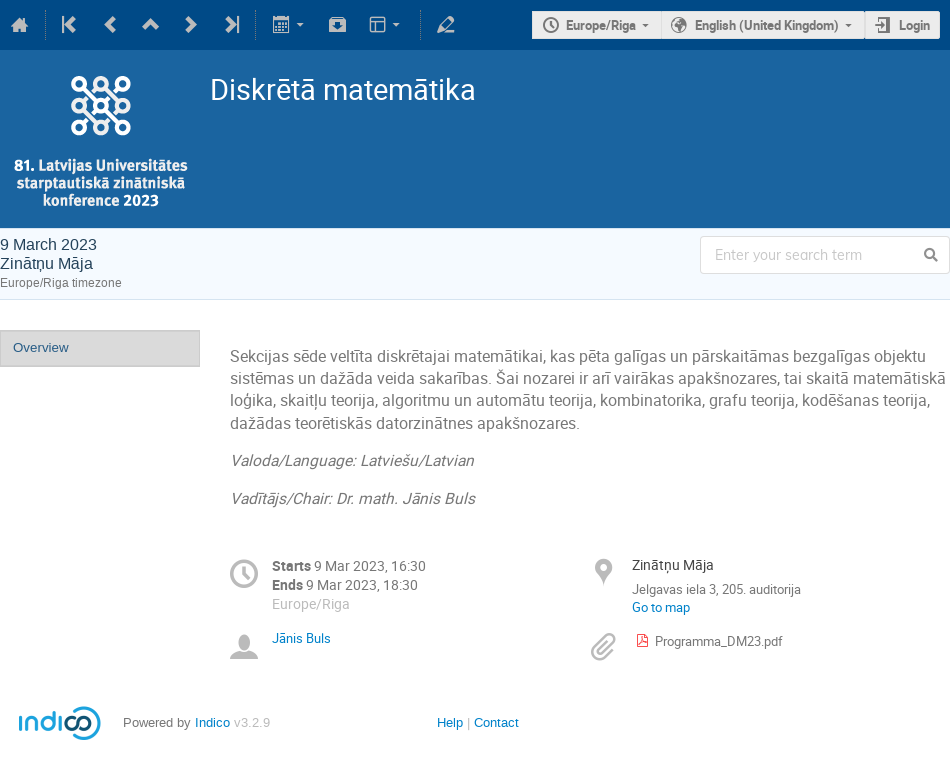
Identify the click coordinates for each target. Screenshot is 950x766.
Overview (41, 347)
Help (450, 722)
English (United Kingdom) (767, 25)
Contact (496, 722)
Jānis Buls (301, 638)
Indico (212, 722)
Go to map (661, 607)
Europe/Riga (601, 25)
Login (914, 25)
